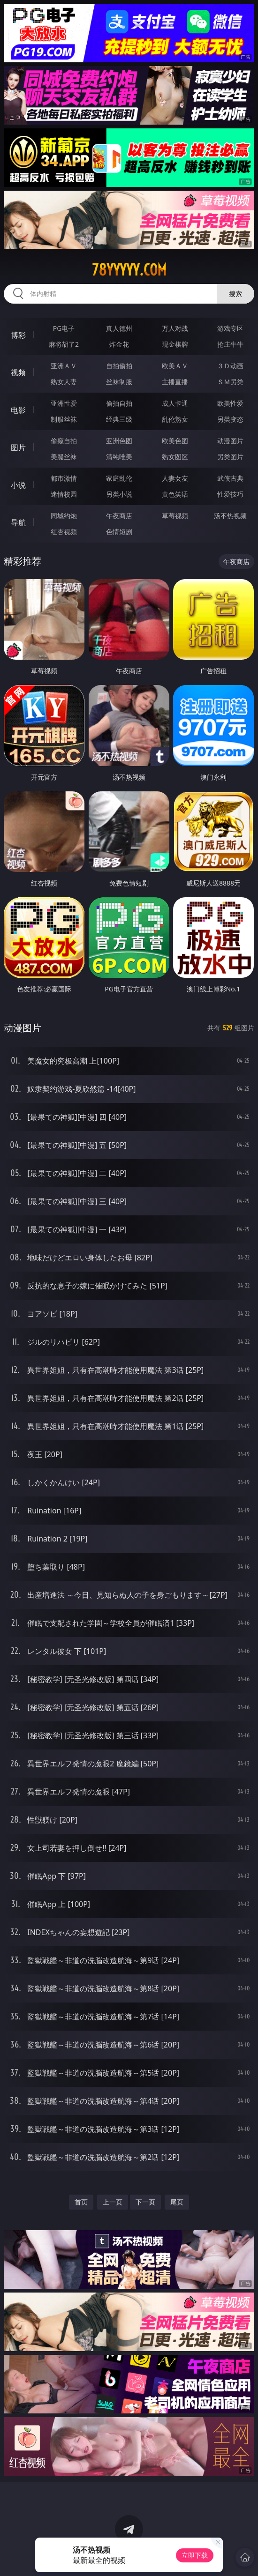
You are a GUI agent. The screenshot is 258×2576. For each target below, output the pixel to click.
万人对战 (175, 328)
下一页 (145, 2201)
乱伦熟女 (175, 419)
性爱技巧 (230, 494)
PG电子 (64, 328)
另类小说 (119, 494)
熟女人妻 (64, 381)
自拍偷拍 (119, 365)
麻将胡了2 (64, 344)
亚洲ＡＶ (64, 365)
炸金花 (119, 344)
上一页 (112, 2201)
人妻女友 (175, 478)
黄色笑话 (175, 494)
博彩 (18, 335)
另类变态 (230, 419)
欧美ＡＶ (175, 365)
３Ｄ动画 (230, 365)
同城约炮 (64, 515)
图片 (18, 447)
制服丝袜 (64, 419)
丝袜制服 (119, 381)
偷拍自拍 (119, 403)
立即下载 (195, 2555)
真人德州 (119, 328)
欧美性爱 (230, 403)
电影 (18, 410)
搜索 (235, 293)
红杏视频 (64, 531)
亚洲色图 (119, 440)
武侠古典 (230, 478)
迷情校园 (64, 494)
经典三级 (119, 419)
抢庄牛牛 (230, 344)
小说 (18, 485)
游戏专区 (230, 328)
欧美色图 (175, 440)
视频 (18, 372)
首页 (81, 2201)
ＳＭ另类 (230, 381)
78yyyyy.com (129, 270)
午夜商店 (119, 515)
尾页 (176, 2201)
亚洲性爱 (64, 403)
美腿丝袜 (64, 456)
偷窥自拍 (64, 440)
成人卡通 (175, 403)
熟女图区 (175, 456)
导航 (18, 522)
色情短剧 (119, 531)
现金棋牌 (175, 344)
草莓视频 (175, 515)
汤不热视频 (230, 515)
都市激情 (64, 478)
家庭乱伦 (119, 478)
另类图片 (230, 456)
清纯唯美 (119, 456)
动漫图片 (230, 440)
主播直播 (175, 381)
